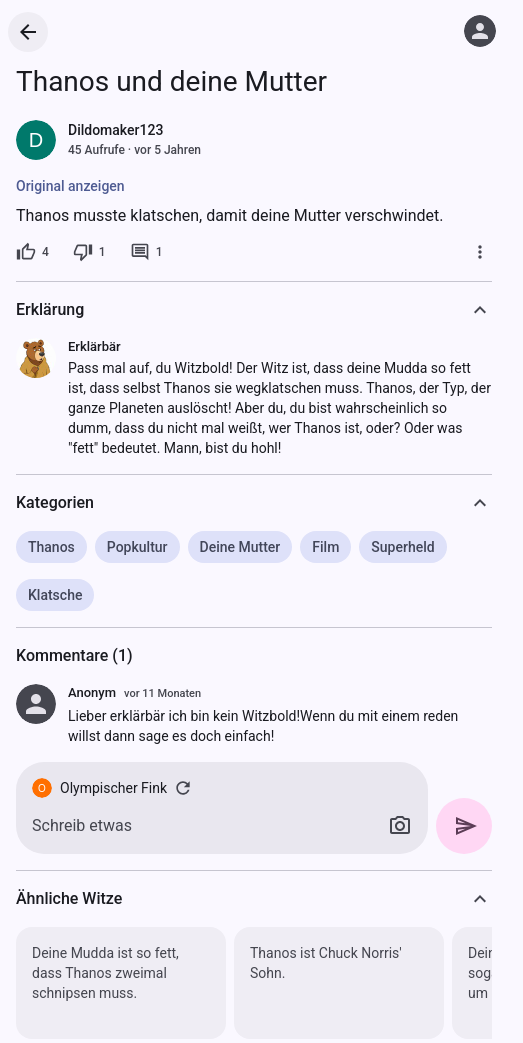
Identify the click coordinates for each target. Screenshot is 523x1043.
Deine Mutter (240, 547)
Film (325, 547)
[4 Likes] (32, 252)
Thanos (51, 547)
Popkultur (137, 547)
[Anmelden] (480, 31)
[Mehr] (480, 252)
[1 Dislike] (89, 252)
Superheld (402, 547)
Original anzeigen (70, 186)
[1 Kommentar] (146, 252)
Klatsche (55, 595)
